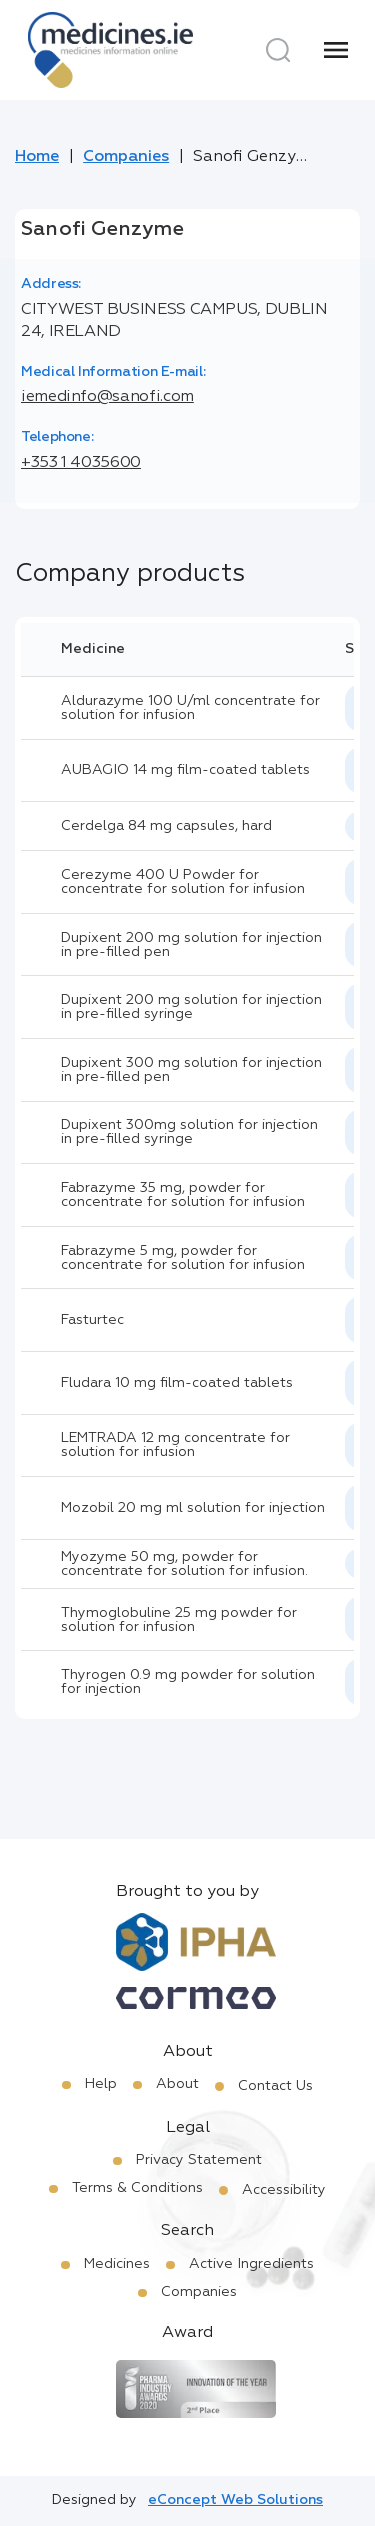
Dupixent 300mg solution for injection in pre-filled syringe (189, 1132)
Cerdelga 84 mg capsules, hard (166, 826)
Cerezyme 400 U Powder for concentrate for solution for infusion (183, 882)
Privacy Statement (199, 2160)
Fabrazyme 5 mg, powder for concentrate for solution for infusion (183, 1258)
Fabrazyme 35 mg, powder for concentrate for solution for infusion (183, 1195)
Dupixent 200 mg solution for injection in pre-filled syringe (191, 1007)
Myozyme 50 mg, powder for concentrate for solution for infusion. (184, 1564)
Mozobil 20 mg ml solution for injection (193, 1508)
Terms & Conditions (137, 2188)
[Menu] (336, 50)
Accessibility (284, 2190)
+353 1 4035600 (81, 463)
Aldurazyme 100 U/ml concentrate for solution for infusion (190, 708)
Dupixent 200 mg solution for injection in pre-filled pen (191, 945)
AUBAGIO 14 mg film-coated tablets (185, 770)
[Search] (278, 50)
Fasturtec (92, 1320)
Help (101, 2084)
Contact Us (275, 2086)
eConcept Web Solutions (235, 2500)
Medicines (117, 2264)
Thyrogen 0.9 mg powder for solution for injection (188, 1682)
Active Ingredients (251, 2264)
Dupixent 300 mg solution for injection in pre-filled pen (191, 1070)
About (177, 2084)
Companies (126, 157)
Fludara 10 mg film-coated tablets (177, 1383)
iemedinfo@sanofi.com (107, 397)
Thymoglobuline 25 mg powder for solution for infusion (179, 1620)
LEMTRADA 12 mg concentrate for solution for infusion (175, 1445)
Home (37, 157)
